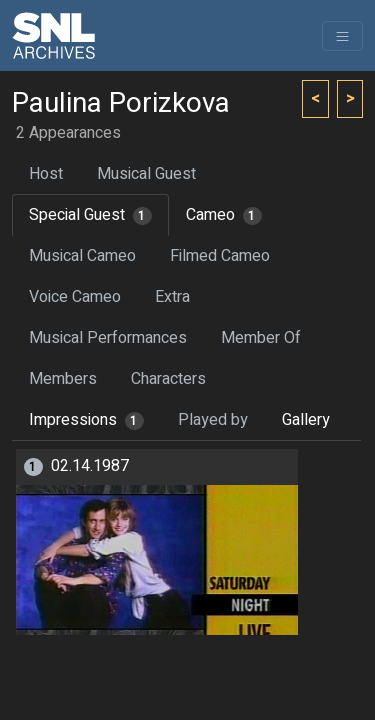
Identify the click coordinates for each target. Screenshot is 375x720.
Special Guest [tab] (90, 215)
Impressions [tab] (86, 420)
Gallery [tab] (306, 420)
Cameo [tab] (224, 215)
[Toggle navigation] (342, 36)
